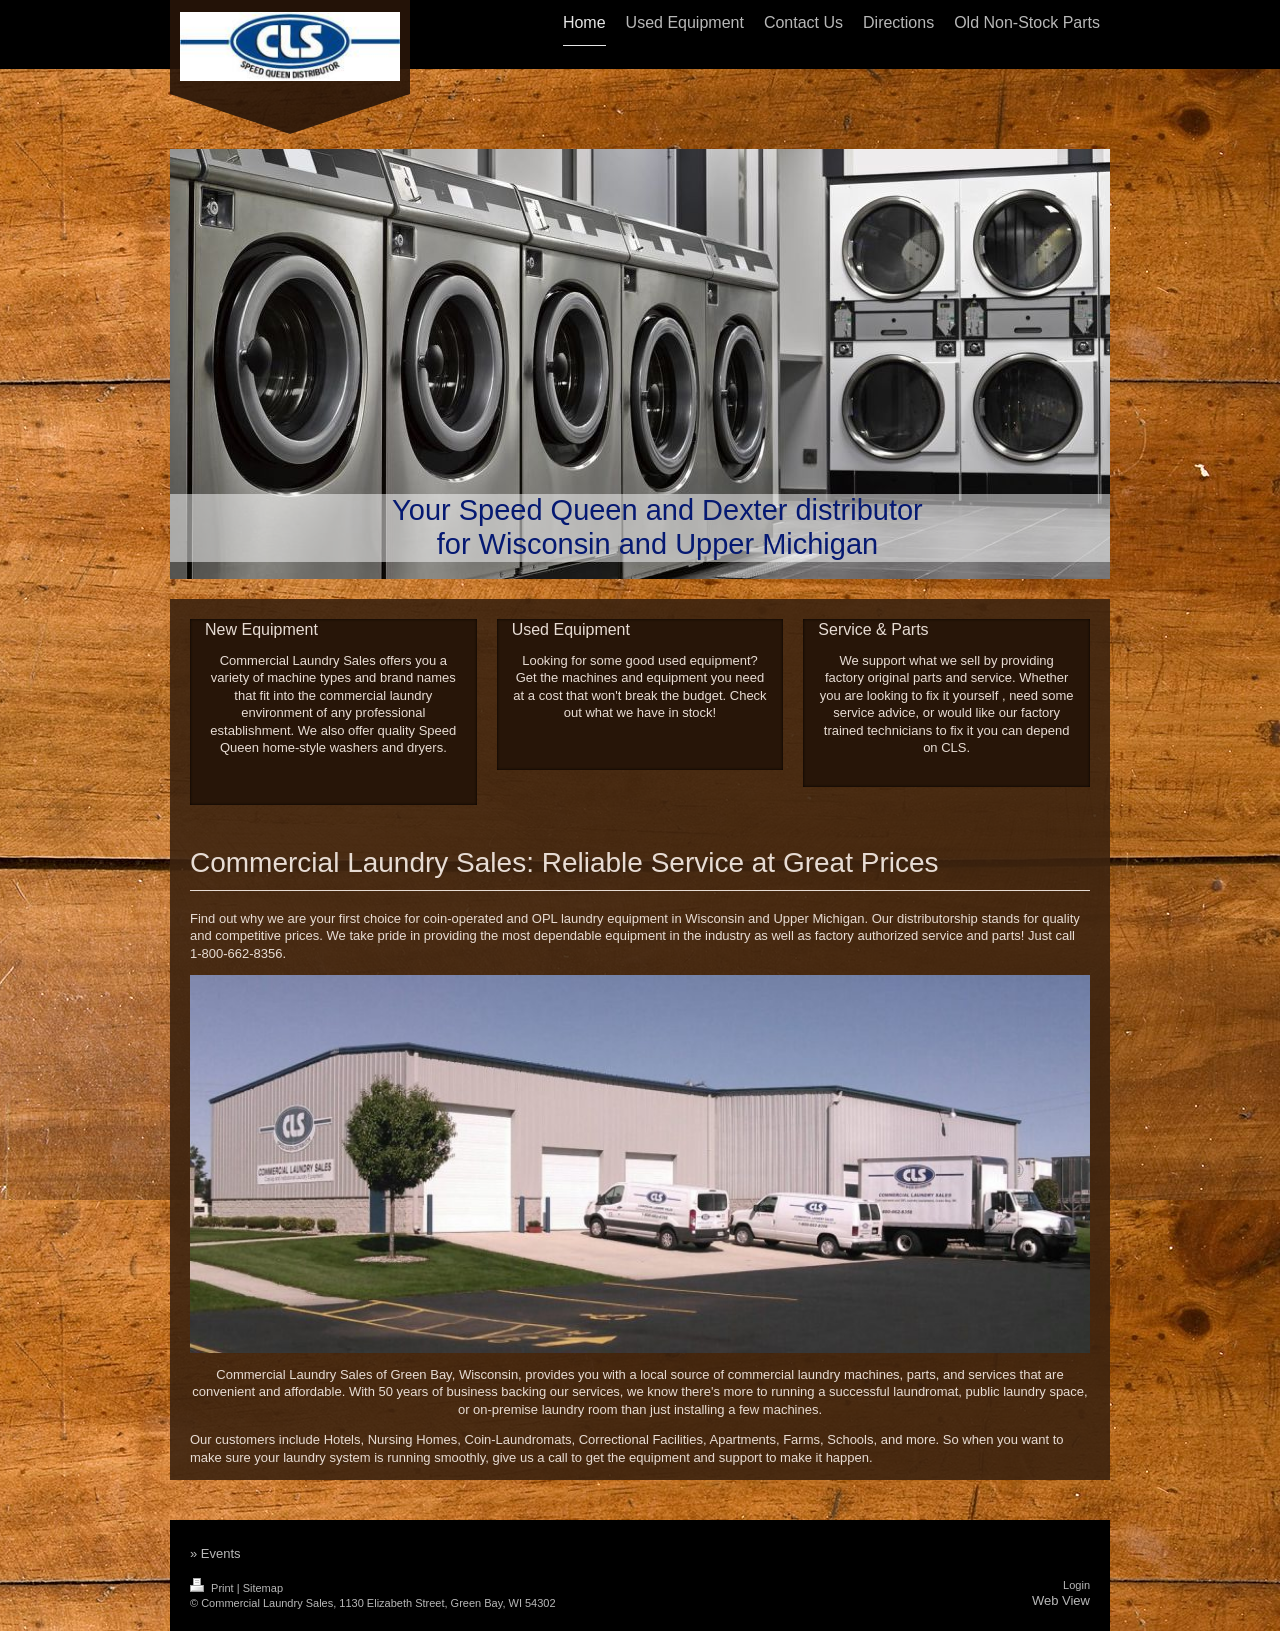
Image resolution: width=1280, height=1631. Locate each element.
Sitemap (263, 1588)
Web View (1061, 1600)
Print (213, 1588)
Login (1076, 1585)
